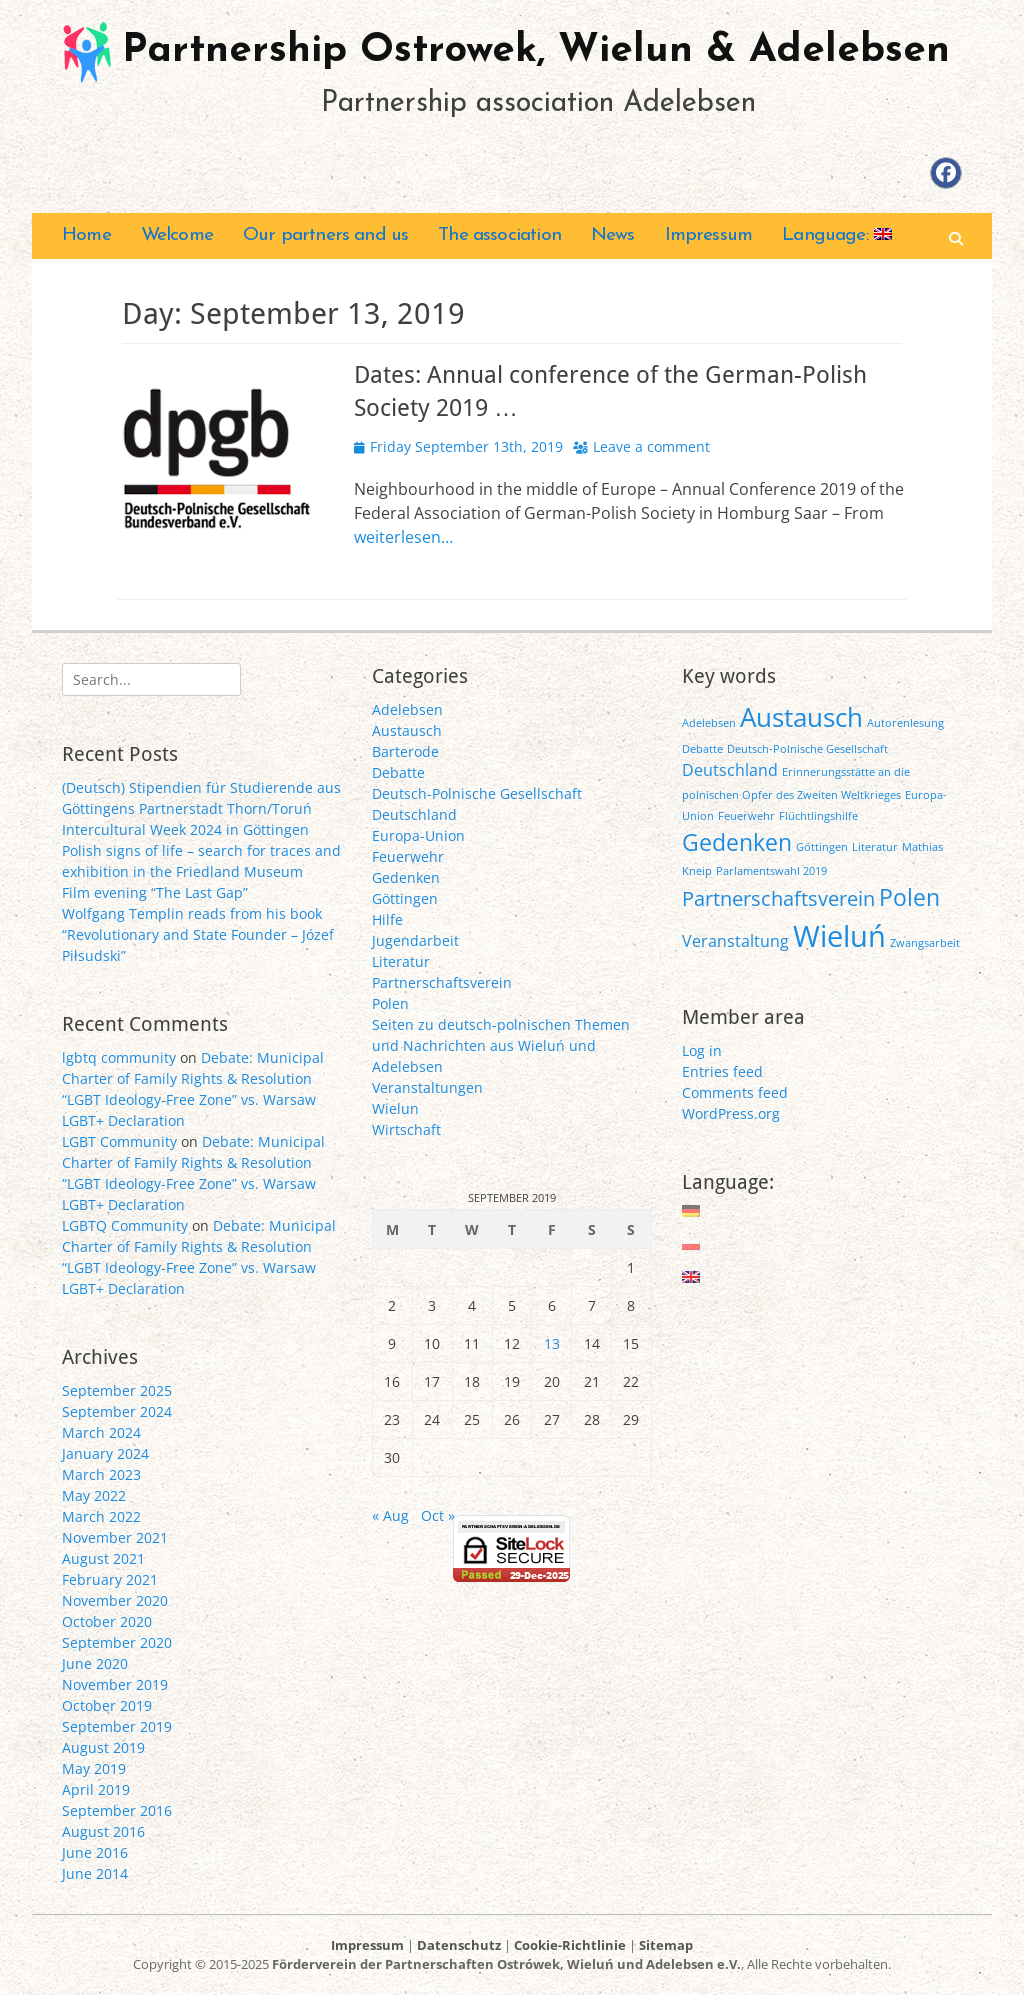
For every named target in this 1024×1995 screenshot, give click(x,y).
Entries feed (722, 1071)
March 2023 (101, 1474)
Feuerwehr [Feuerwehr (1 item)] (746, 816)
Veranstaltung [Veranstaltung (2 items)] (735, 941)
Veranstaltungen (427, 1087)
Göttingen (405, 898)
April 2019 (96, 1789)
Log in (702, 1050)
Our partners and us (325, 235)
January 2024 (105, 1453)
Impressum (709, 235)
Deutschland (414, 814)
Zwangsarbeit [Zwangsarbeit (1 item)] (925, 943)
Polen (390, 1003)
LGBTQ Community (125, 1225)
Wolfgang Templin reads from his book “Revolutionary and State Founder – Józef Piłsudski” (198, 934)
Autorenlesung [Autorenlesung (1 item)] (905, 723)
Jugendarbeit (415, 940)
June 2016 (95, 1852)
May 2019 (94, 1768)
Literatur (401, 961)
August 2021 (103, 1558)
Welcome (177, 235)
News (613, 235)
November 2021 (115, 1537)
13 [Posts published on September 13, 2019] (552, 1343)
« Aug (390, 1515)
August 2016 (103, 1831)
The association (499, 235)
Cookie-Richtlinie (570, 1945)
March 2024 (101, 1432)
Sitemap (666, 1945)
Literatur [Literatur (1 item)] (875, 847)
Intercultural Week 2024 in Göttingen (185, 829)
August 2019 (103, 1747)
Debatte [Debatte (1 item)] (702, 749)
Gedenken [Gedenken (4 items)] (737, 842)
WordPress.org (731, 1113)
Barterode (405, 751)
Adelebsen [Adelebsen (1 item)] (709, 723)
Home (86, 235)
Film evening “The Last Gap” (155, 892)
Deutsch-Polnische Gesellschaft (477, 793)
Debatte (398, 772)
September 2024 (117, 1411)
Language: (837, 235)
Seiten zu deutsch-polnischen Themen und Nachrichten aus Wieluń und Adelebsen (501, 1045)
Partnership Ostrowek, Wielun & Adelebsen (536, 51)
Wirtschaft (406, 1129)
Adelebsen (407, 709)
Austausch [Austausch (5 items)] (801, 717)
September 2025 (117, 1390)
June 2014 (95, 1873)
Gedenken (406, 877)
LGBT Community (119, 1141)
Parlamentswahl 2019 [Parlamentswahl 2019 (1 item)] (771, 871)
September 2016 (117, 1810)
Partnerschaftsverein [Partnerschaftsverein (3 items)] (778, 898)
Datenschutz (459, 1945)
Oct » (438, 1515)
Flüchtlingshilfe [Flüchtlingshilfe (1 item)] (818, 816)
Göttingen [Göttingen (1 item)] (822, 847)
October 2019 (107, 1705)
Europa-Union (418, 835)
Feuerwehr (408, 856)
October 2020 (107, 1621)
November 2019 (115, 1684)
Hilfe (387, 919)
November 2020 (115, 1600)
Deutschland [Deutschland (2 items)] (730, 770)
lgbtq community (119, 1057)
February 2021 (110, 1579)
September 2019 (117, 1726)
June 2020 (95, 1663)
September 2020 (117, 1642)
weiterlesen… (403, 537)
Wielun (395, 1108)
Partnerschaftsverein (442, 982)
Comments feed (735, 1092)
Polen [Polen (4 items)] (909, 897)
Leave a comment (651, 446)
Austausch (407, 730)
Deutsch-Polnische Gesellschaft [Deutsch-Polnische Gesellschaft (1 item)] (807, 749)
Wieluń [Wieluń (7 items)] (839, 936)
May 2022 (94, 1495)
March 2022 (101, 1516)
